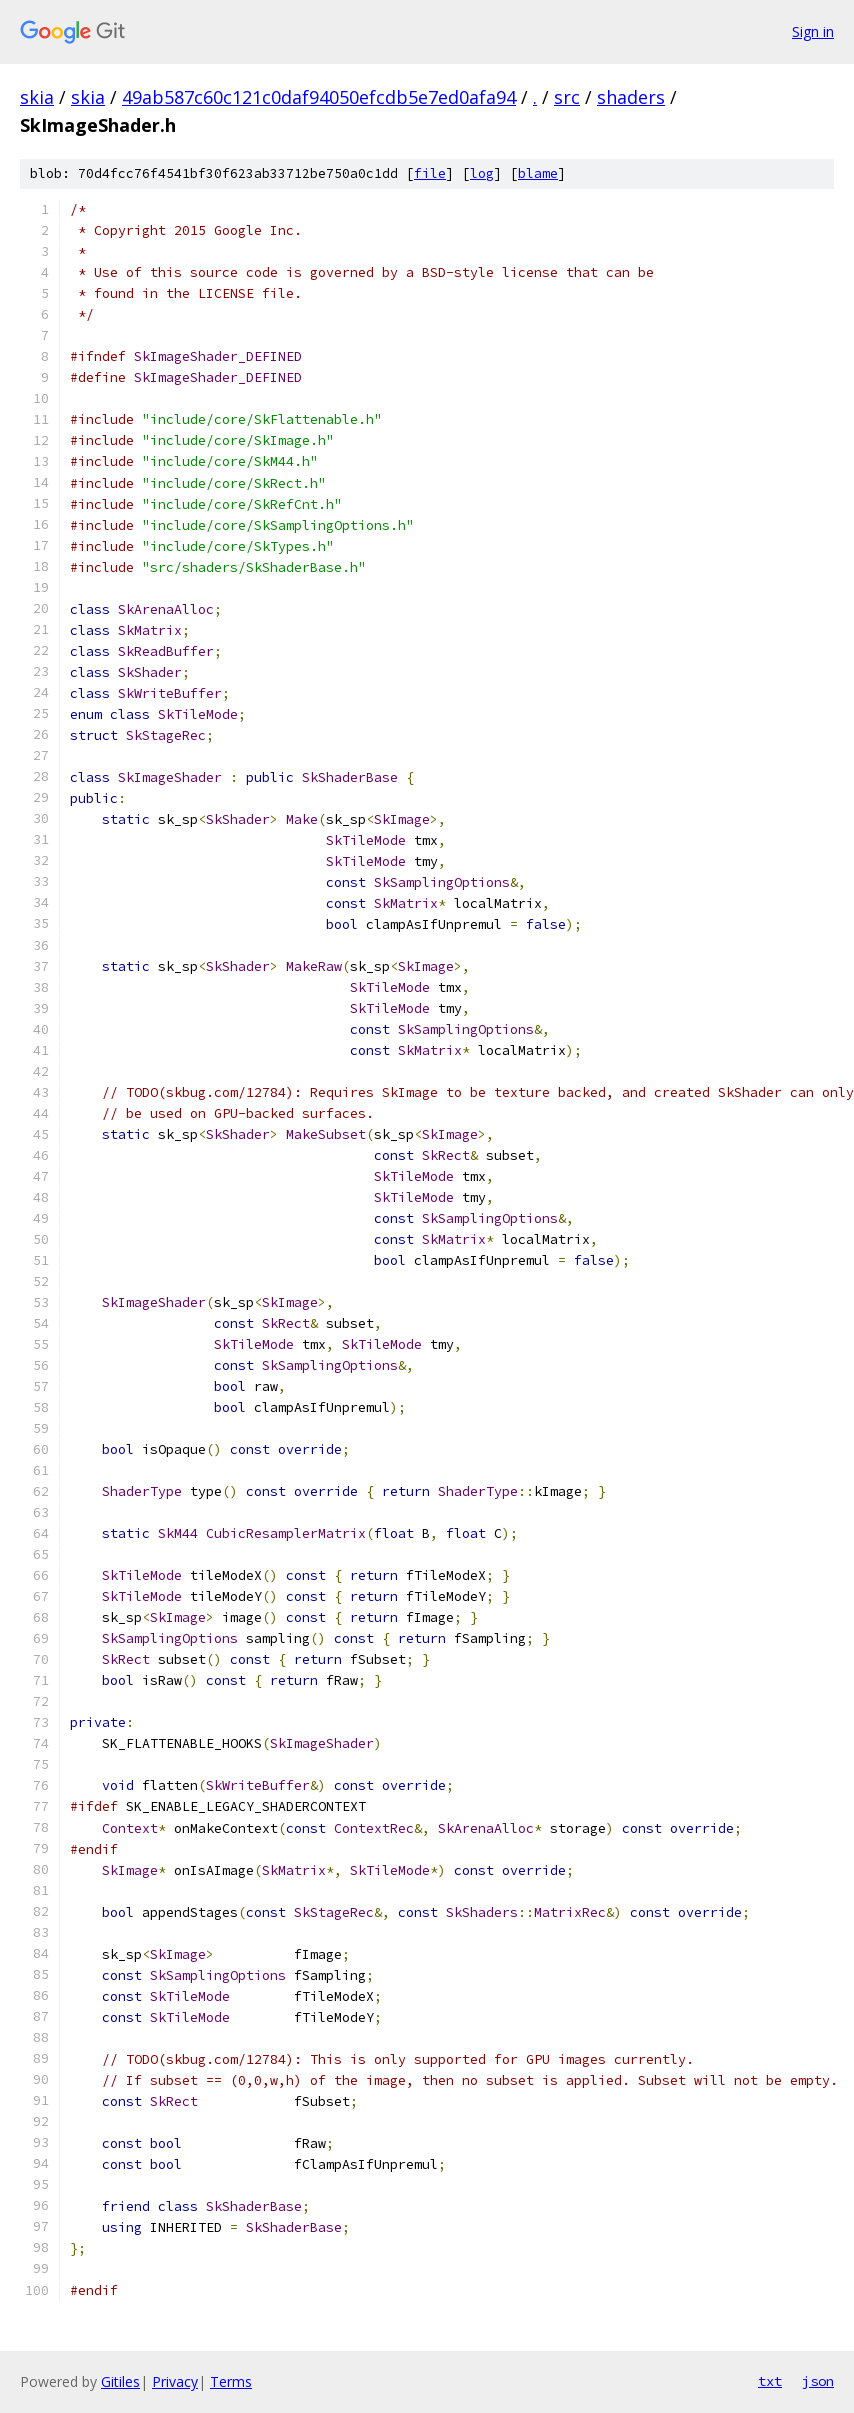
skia (37, 97)
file (430, 173)
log (482, 173)
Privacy (175, 2381)
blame (538, 173)
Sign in (813, 31)
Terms (231, 2381)
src (567, 97)
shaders (631, 97)
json (818, 2381)
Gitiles (120, 2381)
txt (770, 2381)
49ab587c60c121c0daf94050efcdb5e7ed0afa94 (319, 97)
